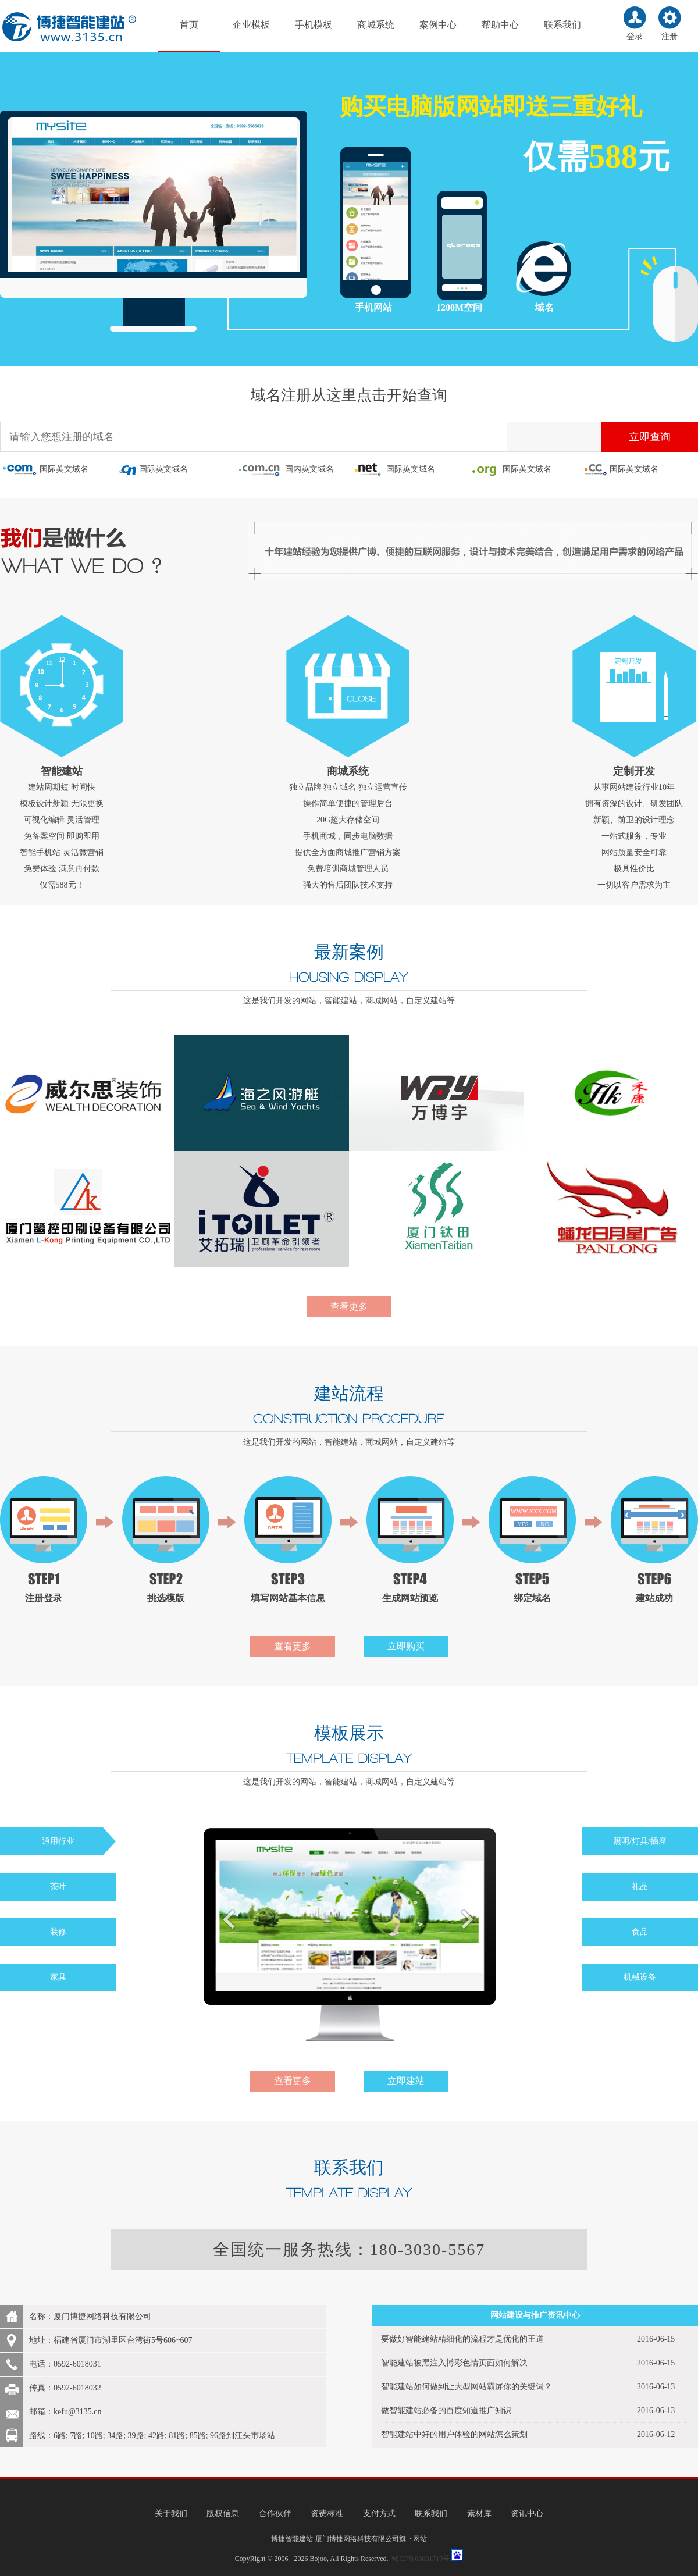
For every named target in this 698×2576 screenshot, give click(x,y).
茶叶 (58, 1886)
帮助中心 (500, 25)
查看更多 (349, 1307)
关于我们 (171, 2513)
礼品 (640, 1886)
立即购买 (406, 1646)
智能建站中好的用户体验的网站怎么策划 (454, 2434)
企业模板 (251, 25)
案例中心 (438, 25)
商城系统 (375, 25)
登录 (634, 36)
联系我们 (562, 25)
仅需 (556, 156)
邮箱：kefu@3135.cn (65, 2411)
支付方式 (379, 2513)
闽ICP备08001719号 (420, 2558)
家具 (58, 1977)
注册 (669, 36)
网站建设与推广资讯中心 (535, 2315)
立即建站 (406, 2081)
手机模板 (313, 25)
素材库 (479, 2513)
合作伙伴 (275, 2513)
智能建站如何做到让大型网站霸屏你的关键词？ (466, 2386)
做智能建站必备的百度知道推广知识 (446, 2410)
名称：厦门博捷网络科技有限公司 (90, 2316)
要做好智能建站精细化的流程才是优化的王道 (462, 2339)
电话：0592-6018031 (65, 2364)
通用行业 (58, 1841)
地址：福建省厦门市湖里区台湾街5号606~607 (111, 2340)
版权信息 (222, 2513)
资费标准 (327, 2513)
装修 (58, 1931)
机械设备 (640, 1977)
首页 (189, 25)
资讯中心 (527, 2513)
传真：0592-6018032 (65, 2387)
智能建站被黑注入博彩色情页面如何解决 (454, 2362)
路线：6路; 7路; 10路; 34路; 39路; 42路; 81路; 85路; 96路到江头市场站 (152, 2435)
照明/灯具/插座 (640, 1841)
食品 (640, 1931)
